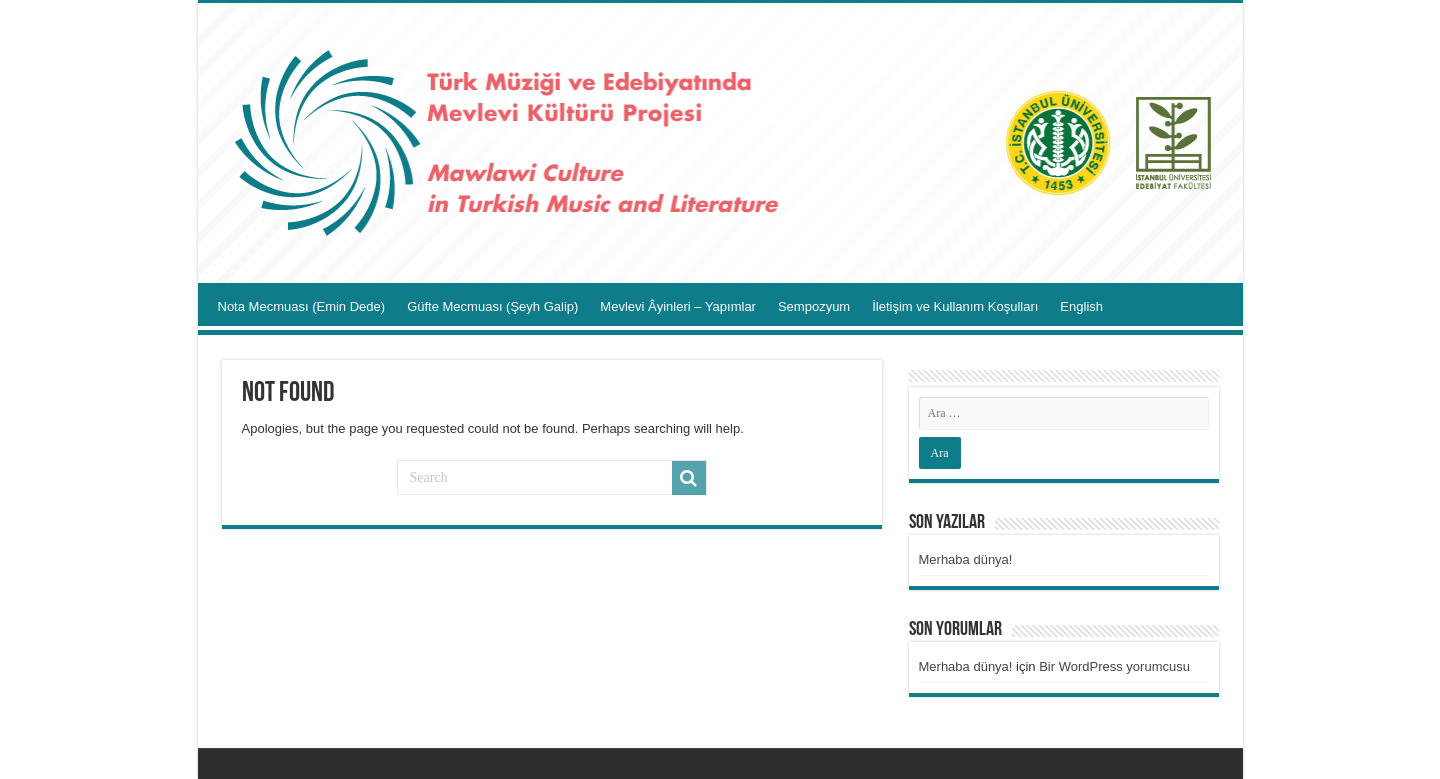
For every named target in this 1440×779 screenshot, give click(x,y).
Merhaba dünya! (966, 559)
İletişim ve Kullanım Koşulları (955, 306)
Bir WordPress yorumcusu (1114, 666)
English (1081, 306)
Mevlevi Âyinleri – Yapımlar (678, 306)
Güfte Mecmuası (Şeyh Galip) (492, 306)
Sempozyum (814, 306)
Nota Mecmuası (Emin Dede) (302, 306)
